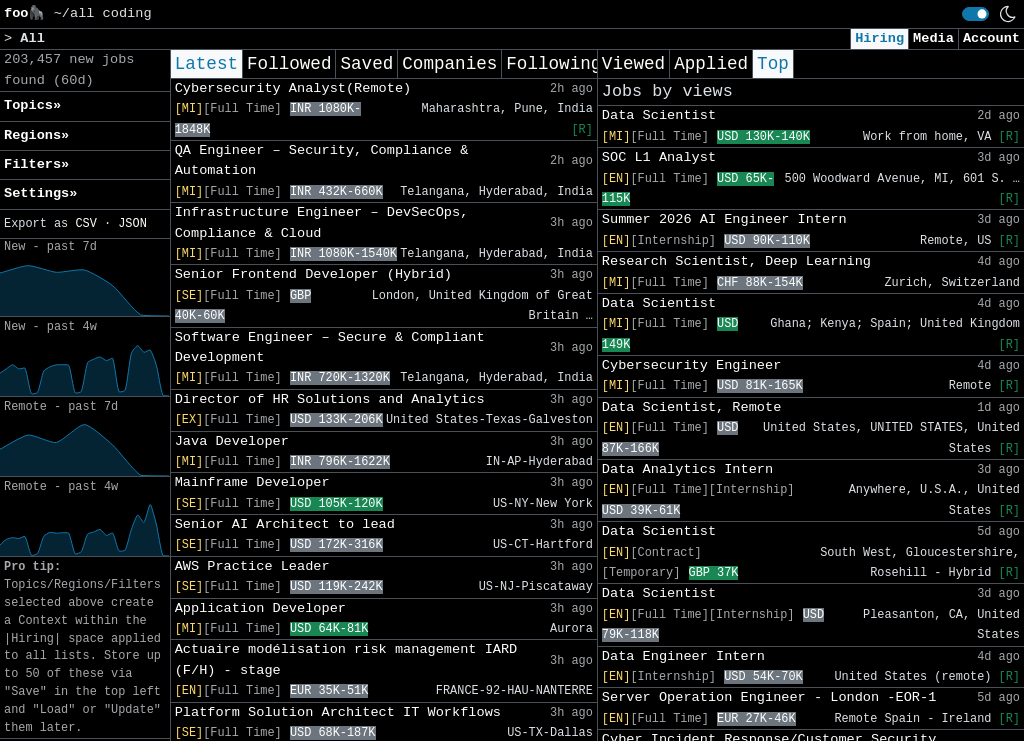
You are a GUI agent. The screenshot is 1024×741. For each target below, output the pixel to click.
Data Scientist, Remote (691, 407)
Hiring (879, 38)
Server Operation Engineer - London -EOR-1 (769, 697)
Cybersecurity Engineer (691, 365)
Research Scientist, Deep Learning (736, 261)
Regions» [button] (36, 135)
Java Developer (232, 441)
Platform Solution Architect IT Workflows (338, 712)
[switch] (975, 14)
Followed (289, 64)
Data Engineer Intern (683, 656)
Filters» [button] (36, 164)
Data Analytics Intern (687, 469)
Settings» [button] (40, 193)
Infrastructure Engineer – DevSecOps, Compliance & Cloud (322, 222)
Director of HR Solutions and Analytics (330, 399)
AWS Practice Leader (252, 566)
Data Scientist (659, 115)
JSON (132, 224)
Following (553, 64)
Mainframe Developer (252, 482)
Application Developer (260, 608)
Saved (366, 64)
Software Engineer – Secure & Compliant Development (330, 347)
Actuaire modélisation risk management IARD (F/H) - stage (346, 659)
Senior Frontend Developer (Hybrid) (313, 274)
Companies (449, 64)
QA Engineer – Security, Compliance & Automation (322, 160)
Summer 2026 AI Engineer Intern (724, 219)
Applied (711, 64)
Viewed (633, 64)
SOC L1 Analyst (659, 157)
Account (991, 38)
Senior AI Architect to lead (285, 524)
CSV (85, 224)
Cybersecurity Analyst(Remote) (293, 88)
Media (933, 38)
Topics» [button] (32, 105)
